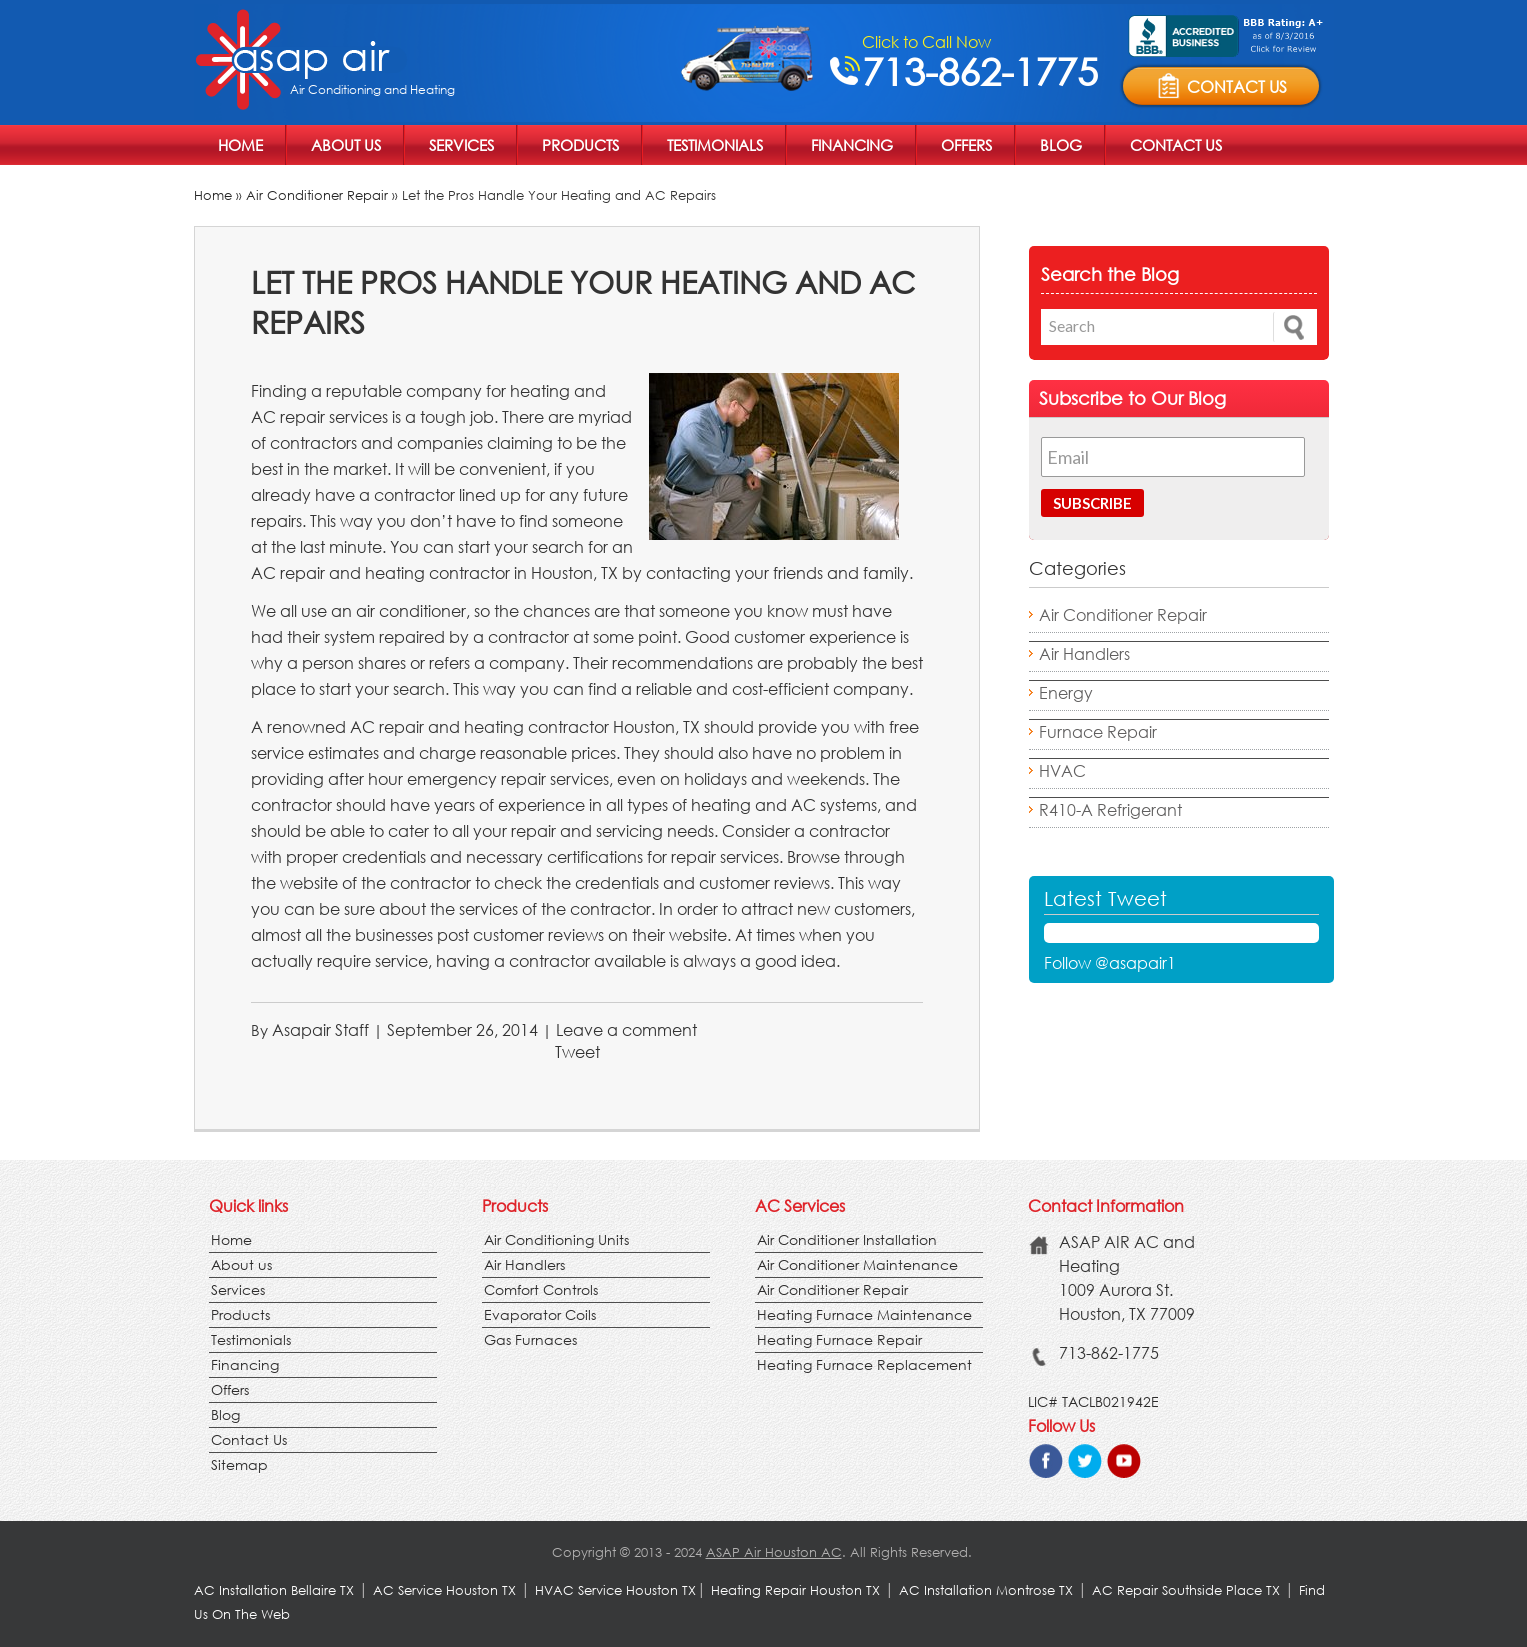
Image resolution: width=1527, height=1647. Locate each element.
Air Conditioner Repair (317, 195)
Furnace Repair (1098, 731)
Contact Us (1176, 145)
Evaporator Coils (540, 1314)
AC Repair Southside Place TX (1186, 1590)
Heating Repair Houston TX (795, 1590)
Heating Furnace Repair (839, 1339)
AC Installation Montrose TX (986, 1590)
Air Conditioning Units (556, 1239)
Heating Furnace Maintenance (864, 1314)
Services (461, 145)
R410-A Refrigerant (1110, 809)
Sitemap (239, 1464)
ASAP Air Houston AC (774, 1552)
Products (580, 145)
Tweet (577, 1051)
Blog (1061, 145)
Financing (852, 145)
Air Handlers (1084, 653)
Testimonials (715, 145)
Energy (1066, 692)
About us (346, 145)
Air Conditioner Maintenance (857, 1264)
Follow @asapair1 (1110, 962)
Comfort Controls (541, 1289)
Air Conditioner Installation (847, 1239)
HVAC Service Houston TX (615, 1590)
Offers (966, 145)
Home (240, 145)
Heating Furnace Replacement (864, 1364)
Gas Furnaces (530, 1339)
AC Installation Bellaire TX (276, 1590)
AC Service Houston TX (446, 1590)
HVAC (1062, 770)
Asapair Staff (320, 1029)
